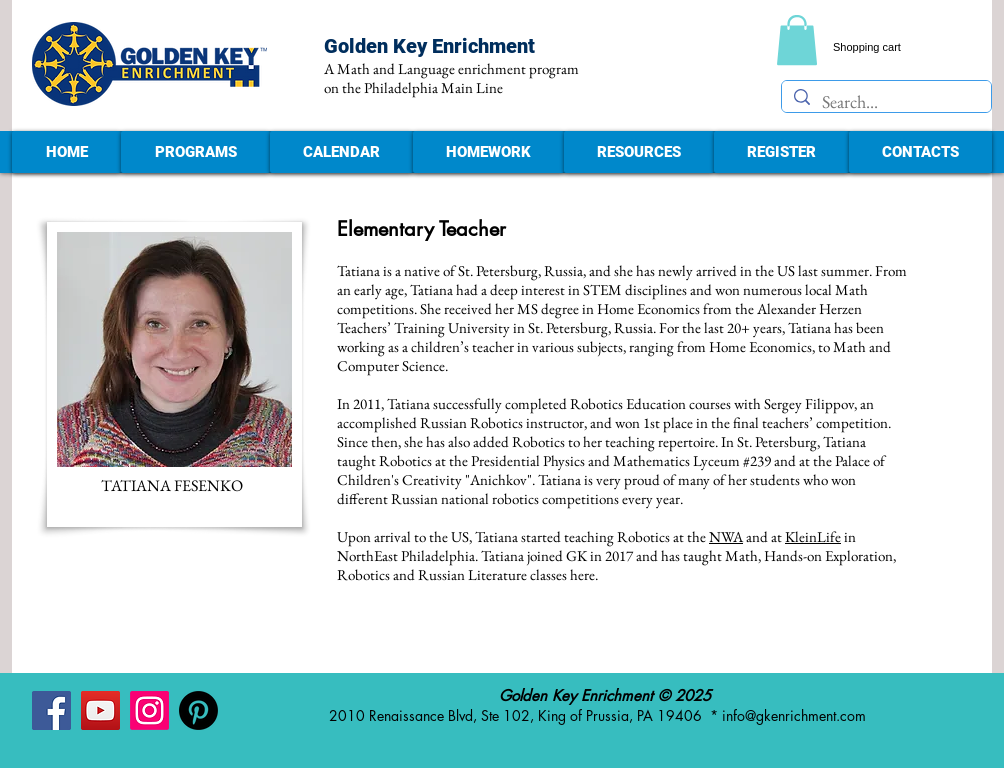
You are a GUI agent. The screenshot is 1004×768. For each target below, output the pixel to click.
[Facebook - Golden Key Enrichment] (51, 710)
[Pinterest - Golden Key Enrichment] (198, 710)
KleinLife (813, 536)
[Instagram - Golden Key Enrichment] (149, 710)
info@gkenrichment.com (794, 715)
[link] (797, 40)
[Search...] (885, 101)
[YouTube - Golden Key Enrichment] (100, 710)
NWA (726, 536)
